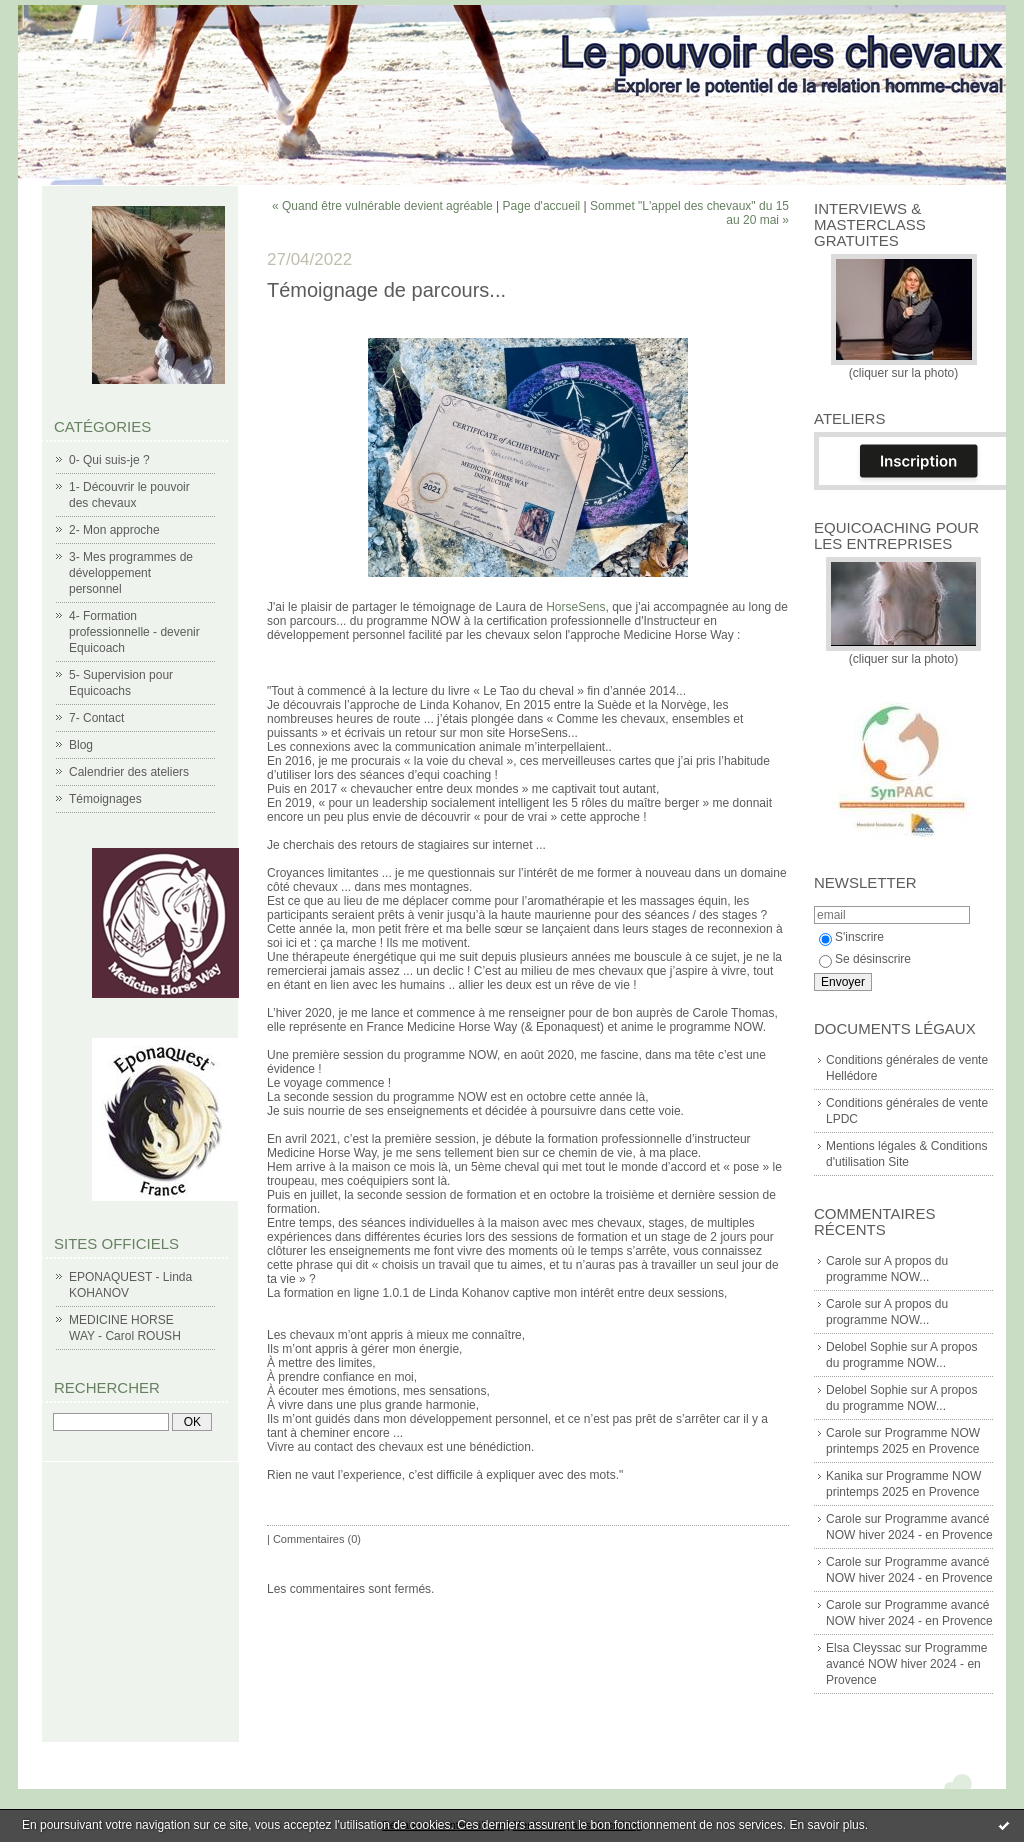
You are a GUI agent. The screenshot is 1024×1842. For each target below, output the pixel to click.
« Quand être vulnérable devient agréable (382, 206)
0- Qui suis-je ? (109, 460)
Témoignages (105, 799)
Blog (81, 745)
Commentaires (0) (317, 1539)
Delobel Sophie (866, 1347)
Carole (843, 1261)
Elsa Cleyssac (863, 1648)
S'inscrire (851, 937)
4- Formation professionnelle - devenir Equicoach (134, 632)
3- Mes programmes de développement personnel (131, 573)
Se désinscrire (865, 959)
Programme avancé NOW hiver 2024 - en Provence (906, 1664)
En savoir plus (826, 1825)
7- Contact (96, 718)
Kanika (844, 1476)
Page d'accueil (542, 206)
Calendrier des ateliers (129, 772)
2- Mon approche (114, 530)
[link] (575, 607)
